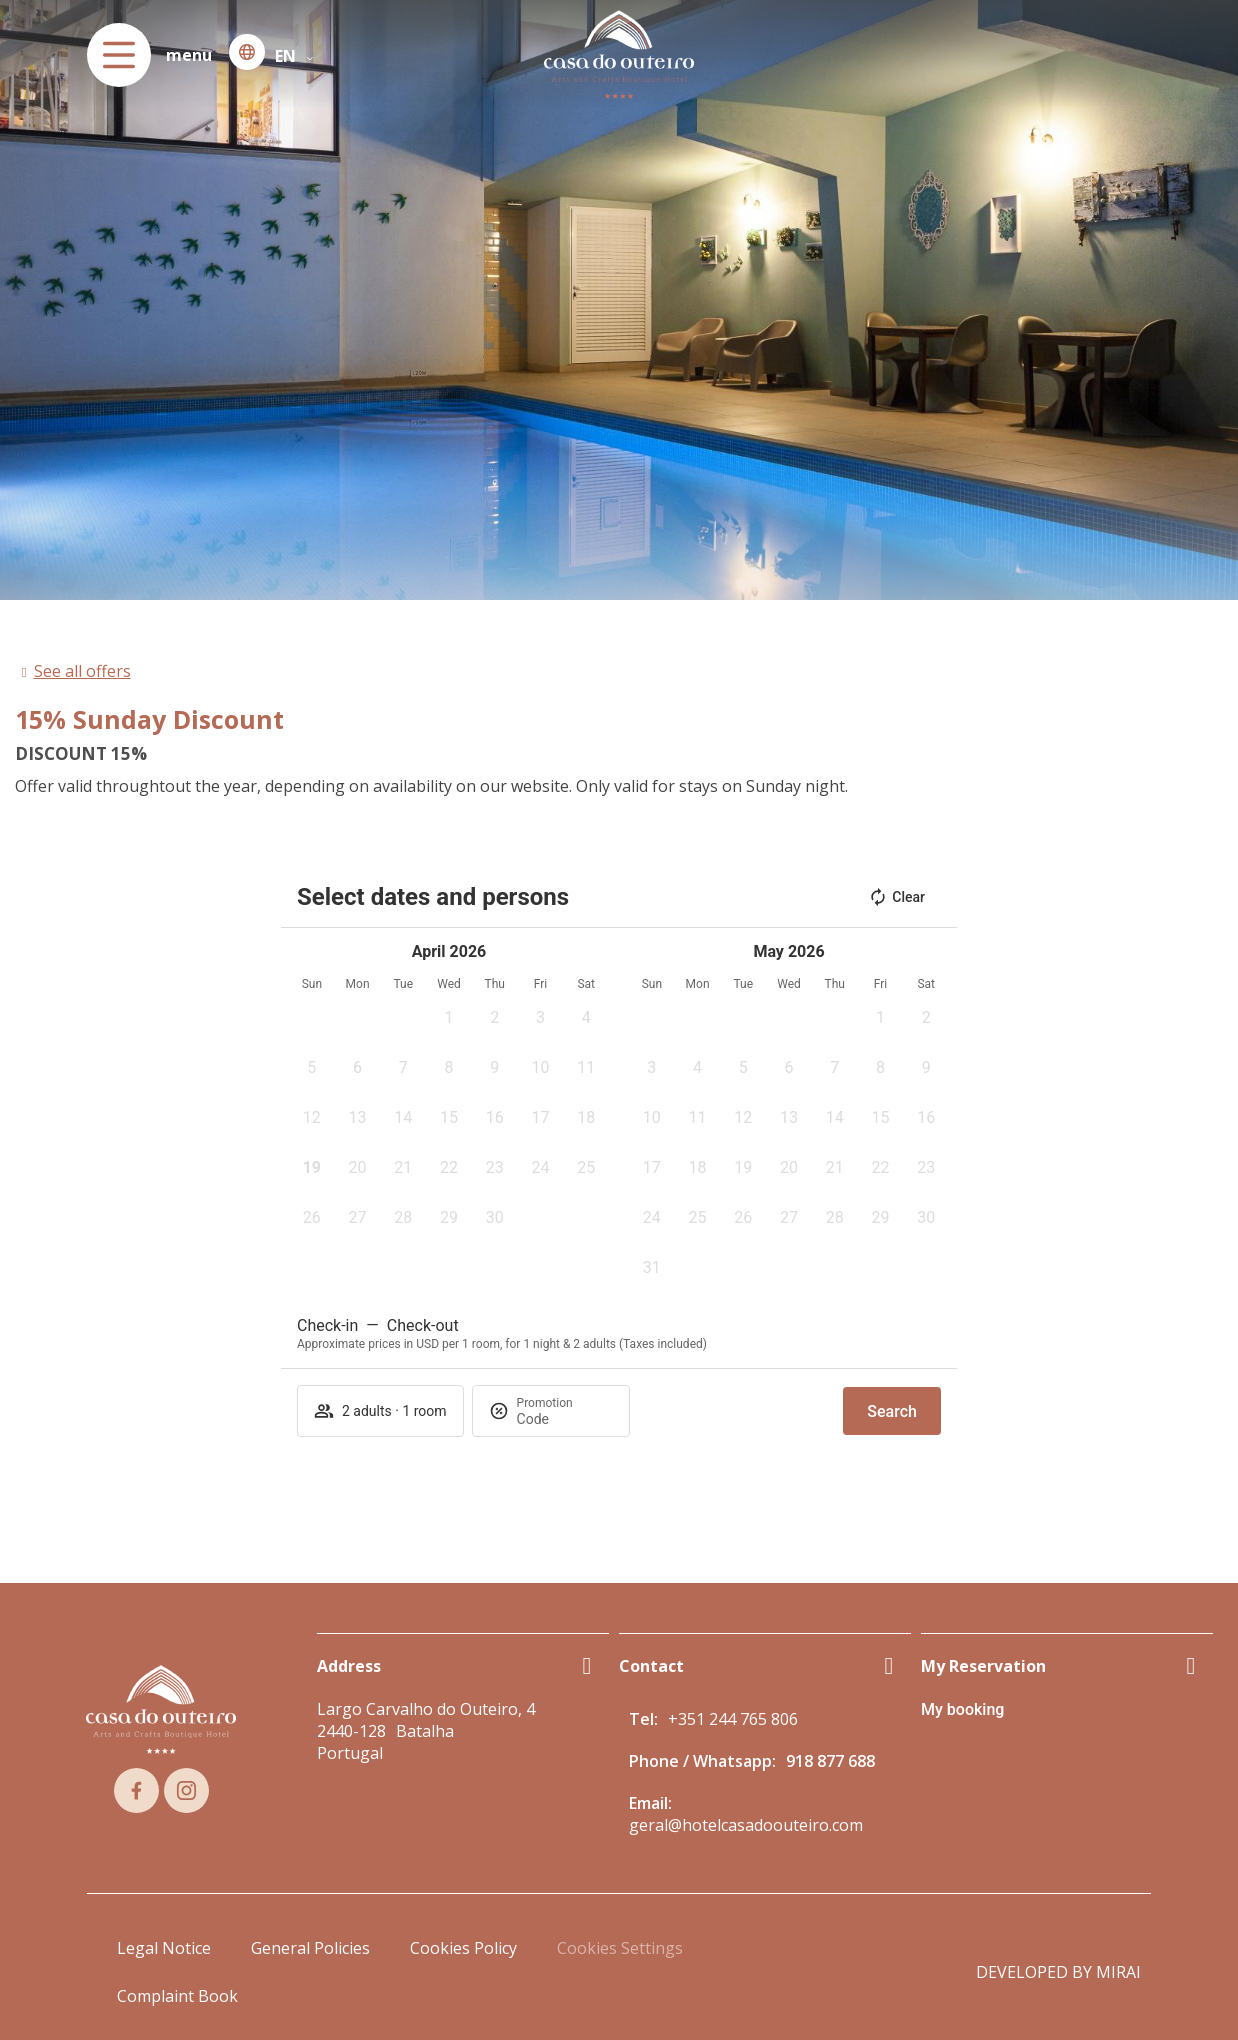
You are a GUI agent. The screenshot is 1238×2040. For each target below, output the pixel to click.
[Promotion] (565, 1419)
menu (189, 55)
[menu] (119, 55)
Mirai (1118, 1972)
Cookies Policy (463, 1948)
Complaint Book (177, 1996)
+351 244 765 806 (733, 1719)
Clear (896, 897)
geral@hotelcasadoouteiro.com (746, 1825)
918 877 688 (830, 1761)
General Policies (310, 1948)
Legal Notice (164, 1948)
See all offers (82, 671)
